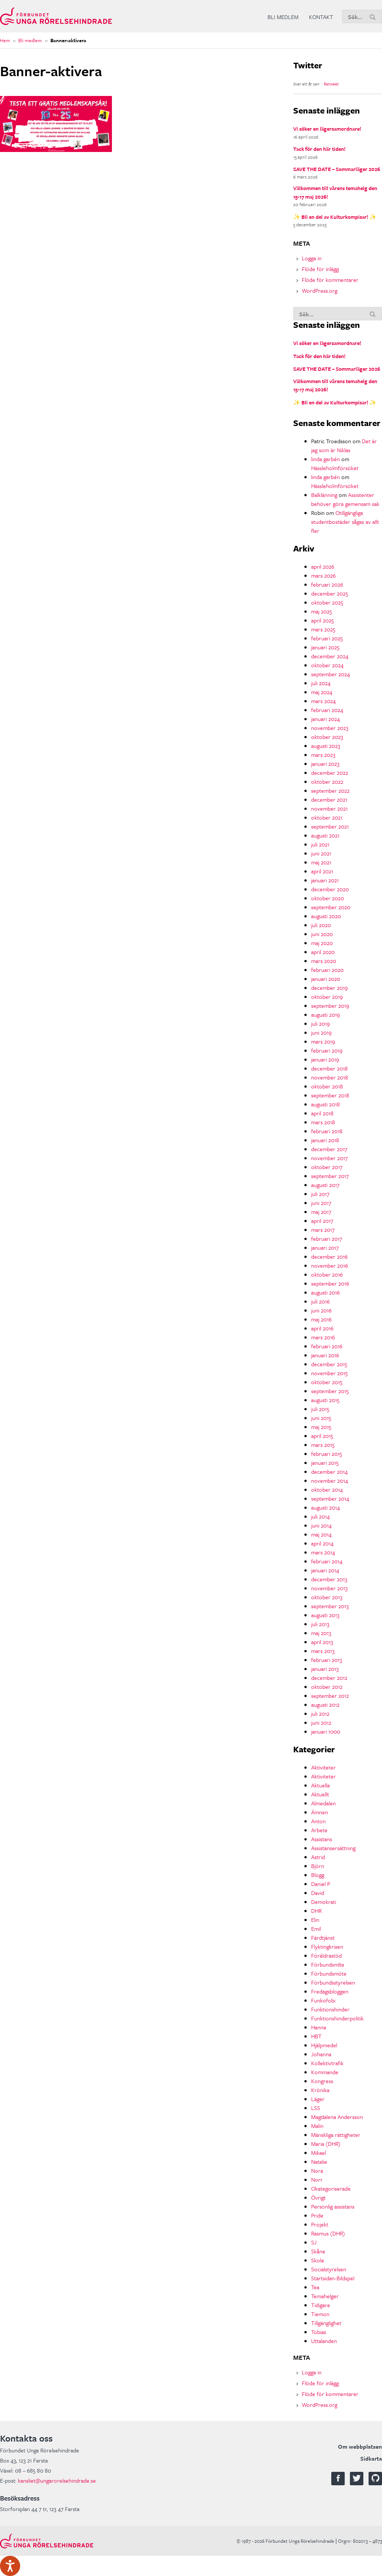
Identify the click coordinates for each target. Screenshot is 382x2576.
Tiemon (320, 2314)
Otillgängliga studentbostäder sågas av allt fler (345, 522)
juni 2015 (321, 1418)
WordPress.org (319, 290)
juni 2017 (321, 1203)
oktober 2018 (327, 1086)
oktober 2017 (326, 1167)
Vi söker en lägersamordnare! (327, 129)
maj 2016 (321, 1319)
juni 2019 (321, 1032)
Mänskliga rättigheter (335, 2135)
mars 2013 (323, 1651)
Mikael (318, 2152)
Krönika (320, 2090)
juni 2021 (321, 853)
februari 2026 (327, 584)
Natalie (319, 2161)
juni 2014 (321, 1525)
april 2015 (322, 1436)
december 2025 (329, 593)
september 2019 (330, 1005)
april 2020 (323, 952)
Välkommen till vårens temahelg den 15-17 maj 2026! (335, 192)
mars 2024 (323, 701)
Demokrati (323, 1902)
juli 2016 (320, 1301)
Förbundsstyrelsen (333, 1982)
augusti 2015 (325, 1400)
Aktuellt (320, 1794)
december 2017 (329, 1149)
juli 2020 (321, 925)
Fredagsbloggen (329, 1991)
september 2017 (330, 1176)
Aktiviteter (323, 1767)
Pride (317, 2215)
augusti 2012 (325, 1704)
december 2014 (329, 1471)
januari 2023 (325, 763)
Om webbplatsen (360, 2446)
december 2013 (329, 1579)
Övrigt (318, 2197)
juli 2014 (320, 1516)
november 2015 (329, 1373)
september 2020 (330, 907)
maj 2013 (321, 1633)
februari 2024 (327, 710)
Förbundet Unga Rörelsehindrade (56, 16)
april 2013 (322, 1642)
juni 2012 (321, 1722)
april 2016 (322, 1328)
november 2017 (329, 1158)
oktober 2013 (326, 1597)
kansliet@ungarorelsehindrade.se (57, 2480)
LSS (315, 2108)
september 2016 (330, 1283)
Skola (317, 2260)
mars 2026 (323, 575)
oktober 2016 (327, 1274)
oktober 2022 (327, 781)
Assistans (321, 1839)
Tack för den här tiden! (319, 149)
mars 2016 (323, 1337)
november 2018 (329, 1077)
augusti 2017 (325, 1185)
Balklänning (324, 495)
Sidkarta (371, 2458)
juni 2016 (321, 1310)
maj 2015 (321, 1427)
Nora (317, 2170)
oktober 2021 (326, 817)
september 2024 (330, 674)
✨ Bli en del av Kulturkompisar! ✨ (334, 217)
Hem (5, 40)
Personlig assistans (332, 2206)
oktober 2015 (326, 1382)
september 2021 (330, 826)
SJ (314, 2242)
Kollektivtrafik (327, 2063)
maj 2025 (321, 611)
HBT (316, 2036)
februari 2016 (326, 1346)
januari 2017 (325, 1247)
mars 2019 (323, 1041)
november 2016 (329, 1265)
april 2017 (322, 1220)
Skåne (318, 2251)
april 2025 (322, 620)
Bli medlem (282, 17)
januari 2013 (325, 1669)
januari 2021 (325, 880)
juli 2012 (320, 1713)
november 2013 (329, 1588)
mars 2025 (323, 629)
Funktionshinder (330, 2009)
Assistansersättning (333, 1848)
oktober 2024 (327, 665)
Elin (315, 1919)
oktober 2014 (327, 1489)
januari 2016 (325, 1355)
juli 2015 (320, 1409)
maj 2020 (322, 943)
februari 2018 (326, 1131)
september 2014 (330, 1498)
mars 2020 (323, 961)
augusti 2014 (325, 1507)
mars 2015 (323, 1445)
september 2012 (330, 1695)
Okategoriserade (331, 2188)
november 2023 (329, 728)
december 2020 (330, 889)
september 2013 (330, 1606)
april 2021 (322, 871)
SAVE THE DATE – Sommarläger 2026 (336, 169)
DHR (316, 1911)
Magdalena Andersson (337, 2117)
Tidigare (320, 2305)
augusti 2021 (325, 835)
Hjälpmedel (324, 2045)
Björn (317, 1866)
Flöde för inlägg (320, 269)
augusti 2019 (325, 1014)
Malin (317, 2126)
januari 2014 (325, 1570)
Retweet (331, 84)
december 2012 (329, 1678)
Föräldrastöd (326, 1955)
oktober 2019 (327, 996)
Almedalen (323, 1803)
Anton (318, 1821)
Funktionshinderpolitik (337, 2018)
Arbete (319, 1830)
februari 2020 (327, 970)
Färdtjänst (323, 1937)
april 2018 (322, 1113)
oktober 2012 (326, 1686)
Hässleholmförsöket (334, 468)
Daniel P (320, 1884)
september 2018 (330, 1095)
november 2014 (329, 1480)
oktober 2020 (327, 898)
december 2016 (329, 1256)
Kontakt (321, 17)
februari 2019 (326, 1050)
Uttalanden (324, 2341)
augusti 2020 (326, 916)
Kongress (322, 2081)
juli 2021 (320, 844)
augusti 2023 (325, 746)
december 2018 (329, 1068)
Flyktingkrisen (327, 1946)
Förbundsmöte (329, 1973)
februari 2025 (327, 638)
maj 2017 (321, 1212)
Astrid (318, 1857)
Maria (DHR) (326, 2144)
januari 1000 (325, 1731)
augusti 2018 (325, 1104)
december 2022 (329, 772)
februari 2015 (326, 1453)
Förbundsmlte (327, 1964)
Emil (316, 1928)
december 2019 (329, 988)
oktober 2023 (327, 737)
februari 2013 (326, 1660)
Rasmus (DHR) (328, 2233)
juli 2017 (320, 1194)
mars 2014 (323, 1552)
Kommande (324, 2072)
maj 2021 (321, 862)
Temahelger (325, 2296)
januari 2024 (325, 719)
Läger (318, 2099)
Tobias (318, 2332)
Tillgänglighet (326, 2323)
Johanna (321, 2054)
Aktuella (320, 1785)
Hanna (318, 2027)
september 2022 (330, 790)
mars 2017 (323, 1229)
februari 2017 (326, 1238)
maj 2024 (321, 692)
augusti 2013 (325, 1615)
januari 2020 (325, 979)
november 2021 (329, 808)
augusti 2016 (325, 1292)
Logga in (312, 258)
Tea (315, 2287)
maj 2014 (321, 1534)
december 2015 (329, 1364)
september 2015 (330, 1391)
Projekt (319, 2224)
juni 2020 (322, 934)
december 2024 (329, 656)
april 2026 (322, 566)
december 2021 (329, 799)
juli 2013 (320, 1624)
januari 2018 (325, 1140)
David (317, 1893)
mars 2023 (323, 755)
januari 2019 (325, 1059)
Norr (317, 2179)
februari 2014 (326, 1561)
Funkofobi (323, 2000)
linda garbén (325, 459)
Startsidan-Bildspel (332, 2278)
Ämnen (319, 1812)
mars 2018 (323, 1122)
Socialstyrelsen (328, 2269)
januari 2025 (325, 647)
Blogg (317, 1875)
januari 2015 (325, 1462)
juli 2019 (320, 1023)
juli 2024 (321, 683)
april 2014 (322, 1543)
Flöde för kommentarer (330, 280)
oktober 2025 (327, 602)
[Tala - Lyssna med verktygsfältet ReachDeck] (10, 2566)
